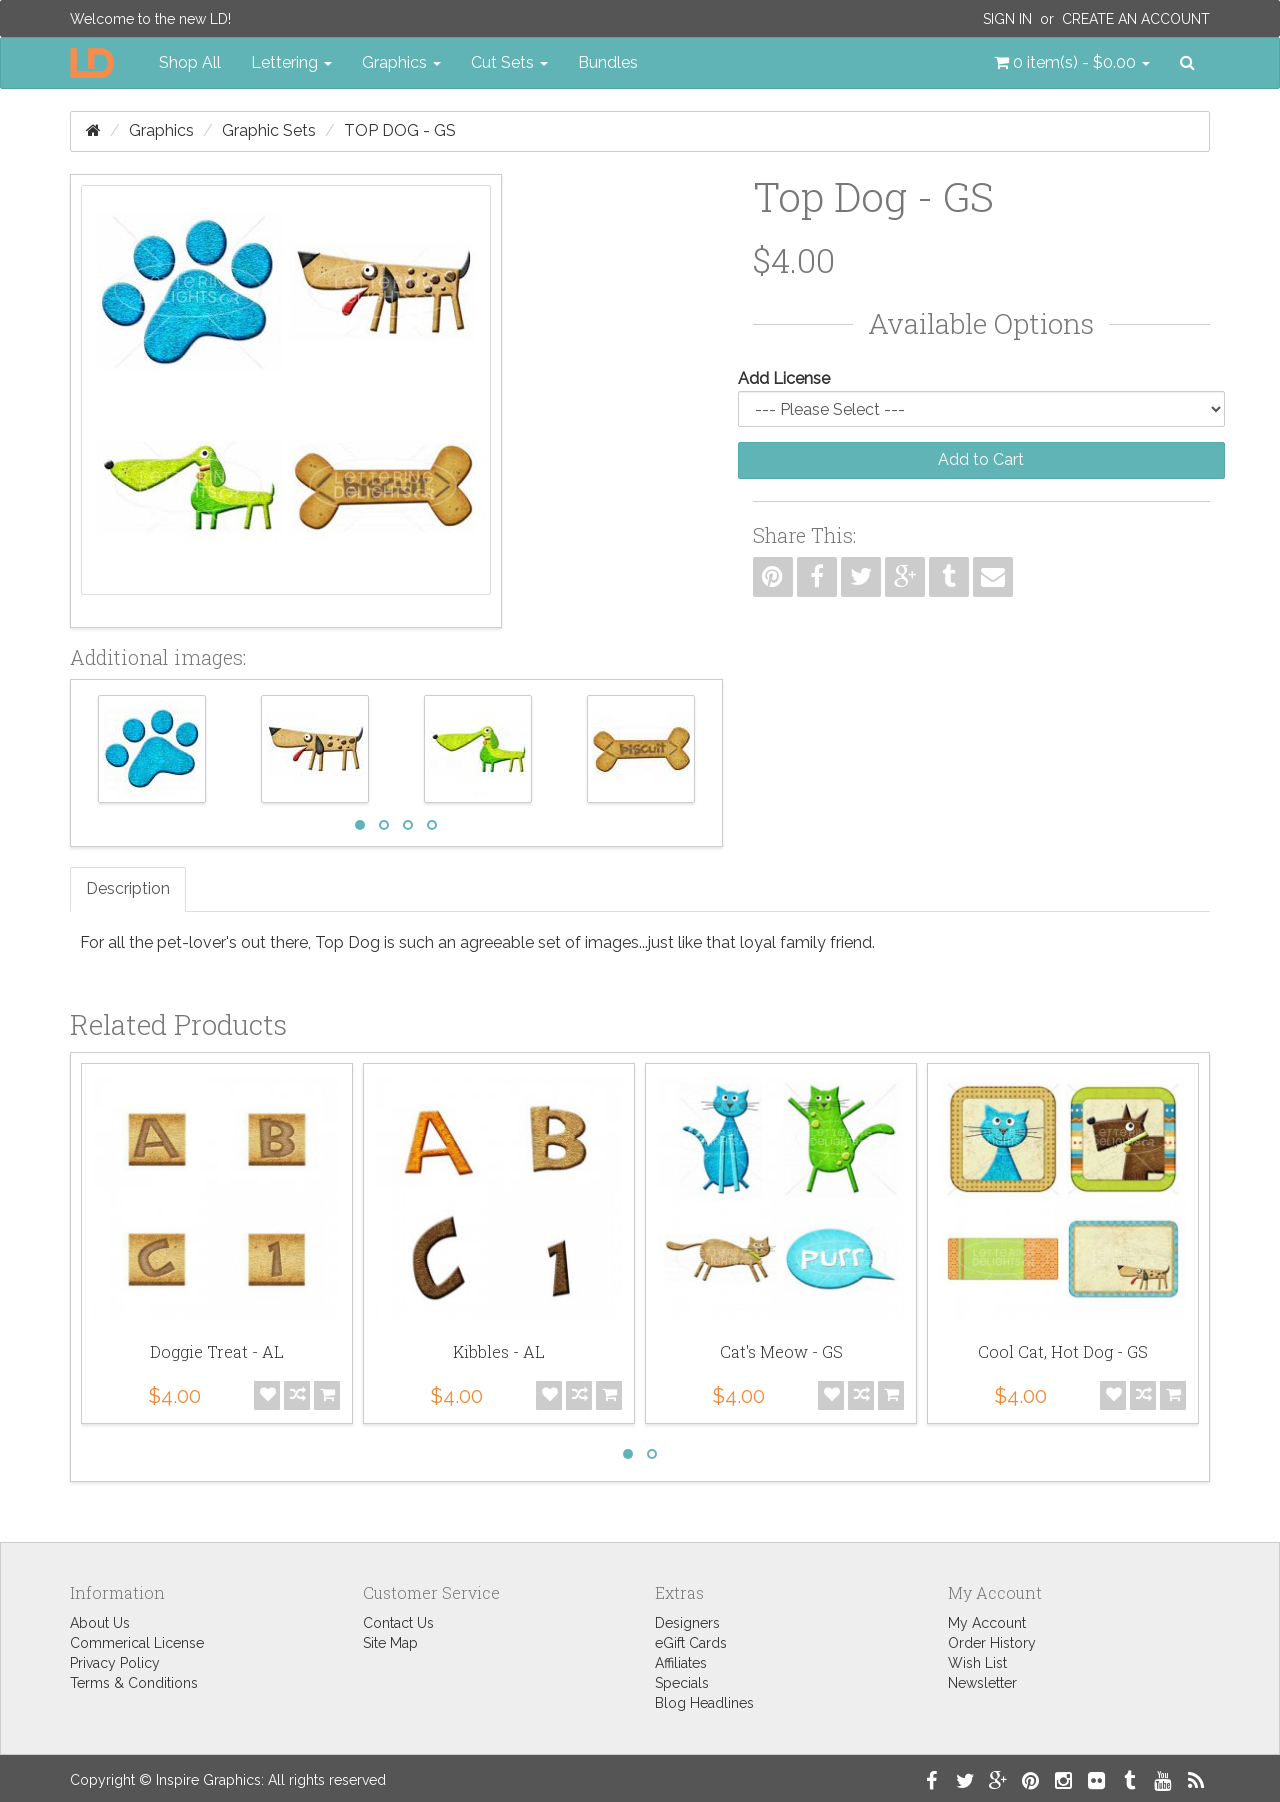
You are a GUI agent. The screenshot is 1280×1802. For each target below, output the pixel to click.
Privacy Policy (115, 1663)
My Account (987, 1623)
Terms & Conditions (134, 1683)
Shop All (190, 62)
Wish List (977, 1663)
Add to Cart (981, 459)
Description (128, 888)
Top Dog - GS (400, 130)
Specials (682, 1683)
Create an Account (1136, 19)
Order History (992, 1643)
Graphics (161, 130)
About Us (100, 1623)
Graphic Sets (269, 130)
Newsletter (982, 1683)
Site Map (390, 1643)
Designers (687, 1623)
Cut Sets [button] (509, 62)
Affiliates (681, 1663)
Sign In (1007, 19)
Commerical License (137, 1643)
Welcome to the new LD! (150, 19)
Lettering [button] (291, 62)
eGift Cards (691, 1643)
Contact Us (398, 1623)
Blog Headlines (704, 1703)
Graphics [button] (401, 62)
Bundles (608, 62)
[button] (1072, 63)
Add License (784, 378)
